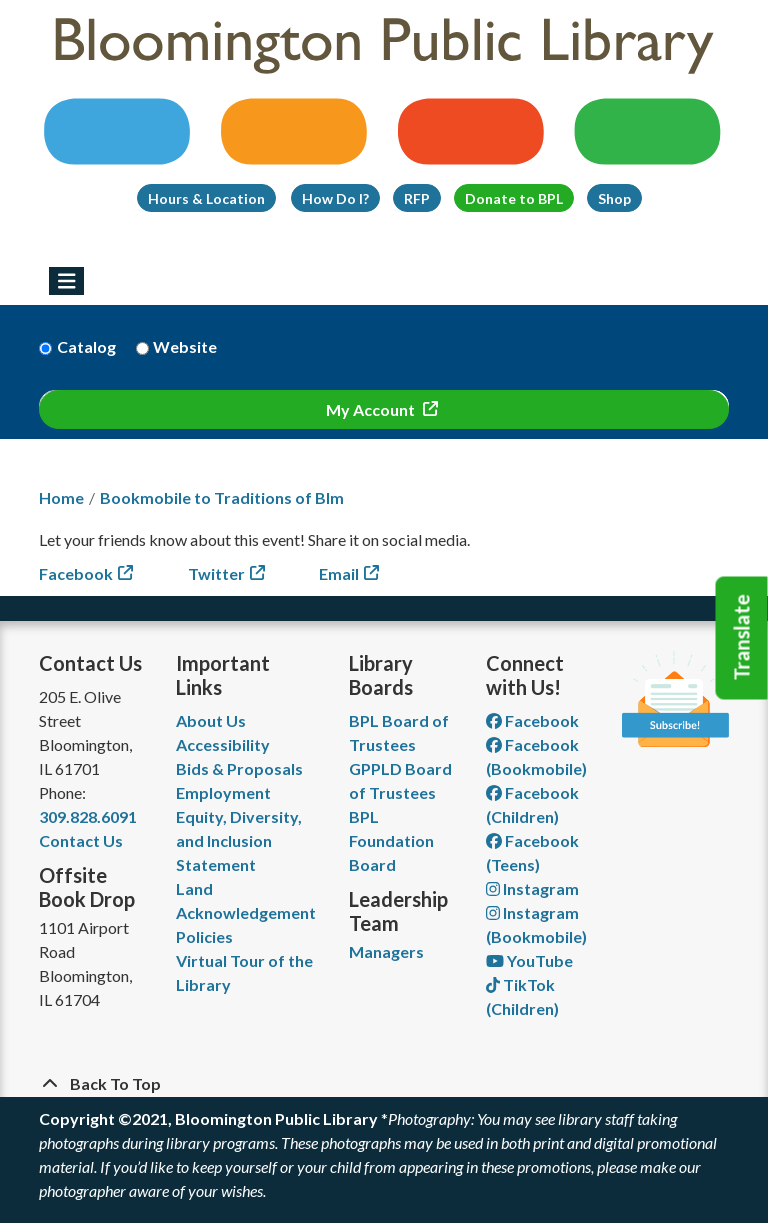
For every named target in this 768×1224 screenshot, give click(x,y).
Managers (386, 951)
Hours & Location (206, 198)
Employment (223, 792)
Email (339, 573)
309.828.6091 (88, 816)
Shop (614, 198)
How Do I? (335, 198)
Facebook (76, 573)
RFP (417, 198)
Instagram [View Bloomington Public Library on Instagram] (532, 888)
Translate (742, 638)
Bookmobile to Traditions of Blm (222, 497)
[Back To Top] (384, 1084)
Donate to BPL (514, 198)
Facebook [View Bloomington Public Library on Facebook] (532, 720)
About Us (211, 720)
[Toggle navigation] (66, 281)
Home (61, 497)
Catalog (86, 346)
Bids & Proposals (239, 768)
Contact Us (81, 840)
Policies (204, 936)
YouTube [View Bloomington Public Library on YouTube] (529, 960)
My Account (372, 409)
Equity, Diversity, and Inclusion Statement (239, 840)
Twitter (216, 573)
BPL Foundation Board (391, 840)
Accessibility (223, 744)
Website (185, 346)
